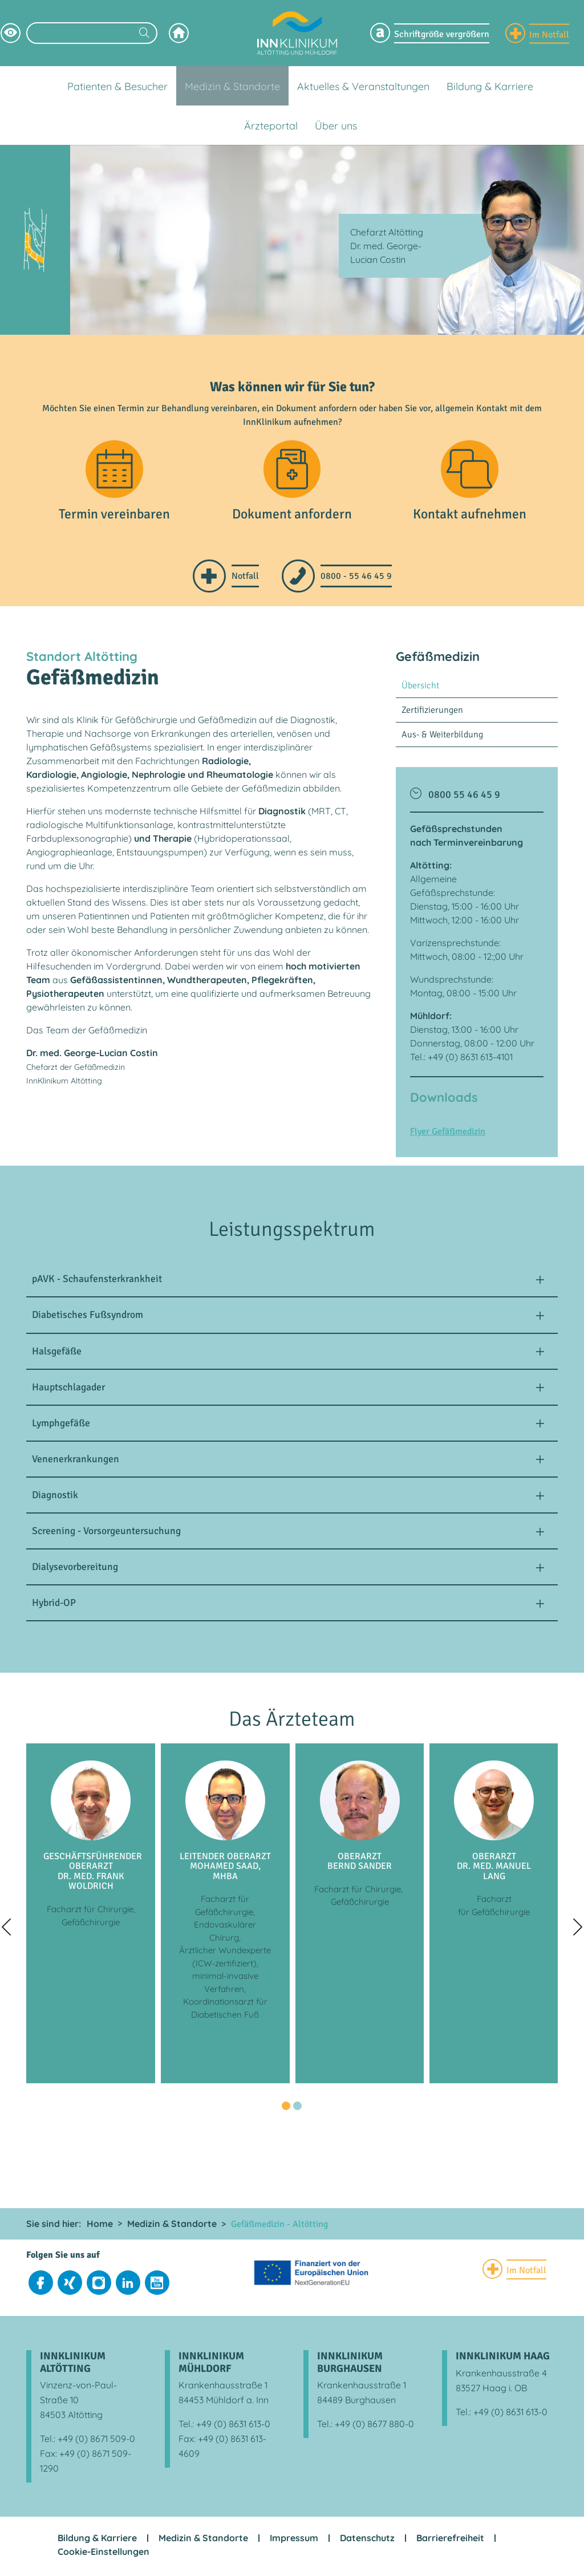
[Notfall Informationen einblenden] (537, 33)
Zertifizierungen (432, 712)
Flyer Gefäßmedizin (447, 1134)
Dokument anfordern (292, 516)
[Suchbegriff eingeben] (91, 33)
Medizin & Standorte (203, 2540)
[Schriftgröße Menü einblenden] (429, 33)
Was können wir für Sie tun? (292, 386)
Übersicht (420, 687)
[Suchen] (144, 34)
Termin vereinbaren (114, 516)
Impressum (294, 2540)
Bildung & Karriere (97, 2540)
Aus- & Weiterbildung (442, 737)
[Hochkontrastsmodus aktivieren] (11, 33)
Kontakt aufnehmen (469, 516)
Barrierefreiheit (450, 2540)
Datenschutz (367, 2540)
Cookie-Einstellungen (103, 2554)
